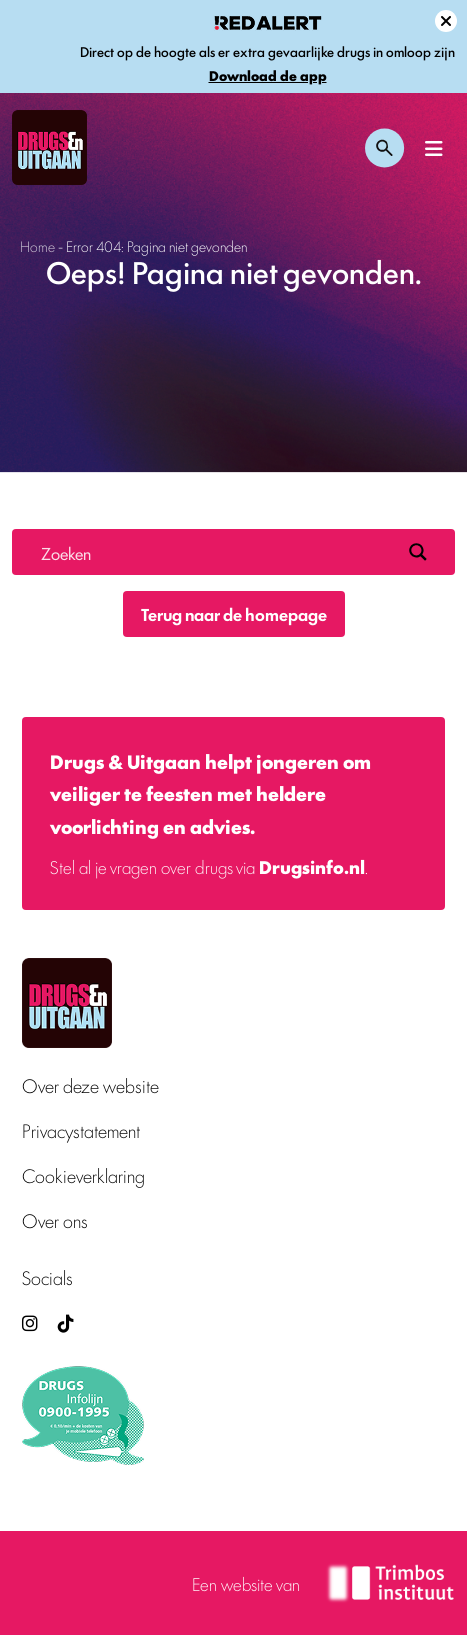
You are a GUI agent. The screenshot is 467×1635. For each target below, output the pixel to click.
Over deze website (90, 1085)
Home (37, 245)
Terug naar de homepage (234, 614)
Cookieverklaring (83, 1175)
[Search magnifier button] (418, 552)
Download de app (268, 75)
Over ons (55, 1220)
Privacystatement (81, 1130)
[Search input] (216, 552)
